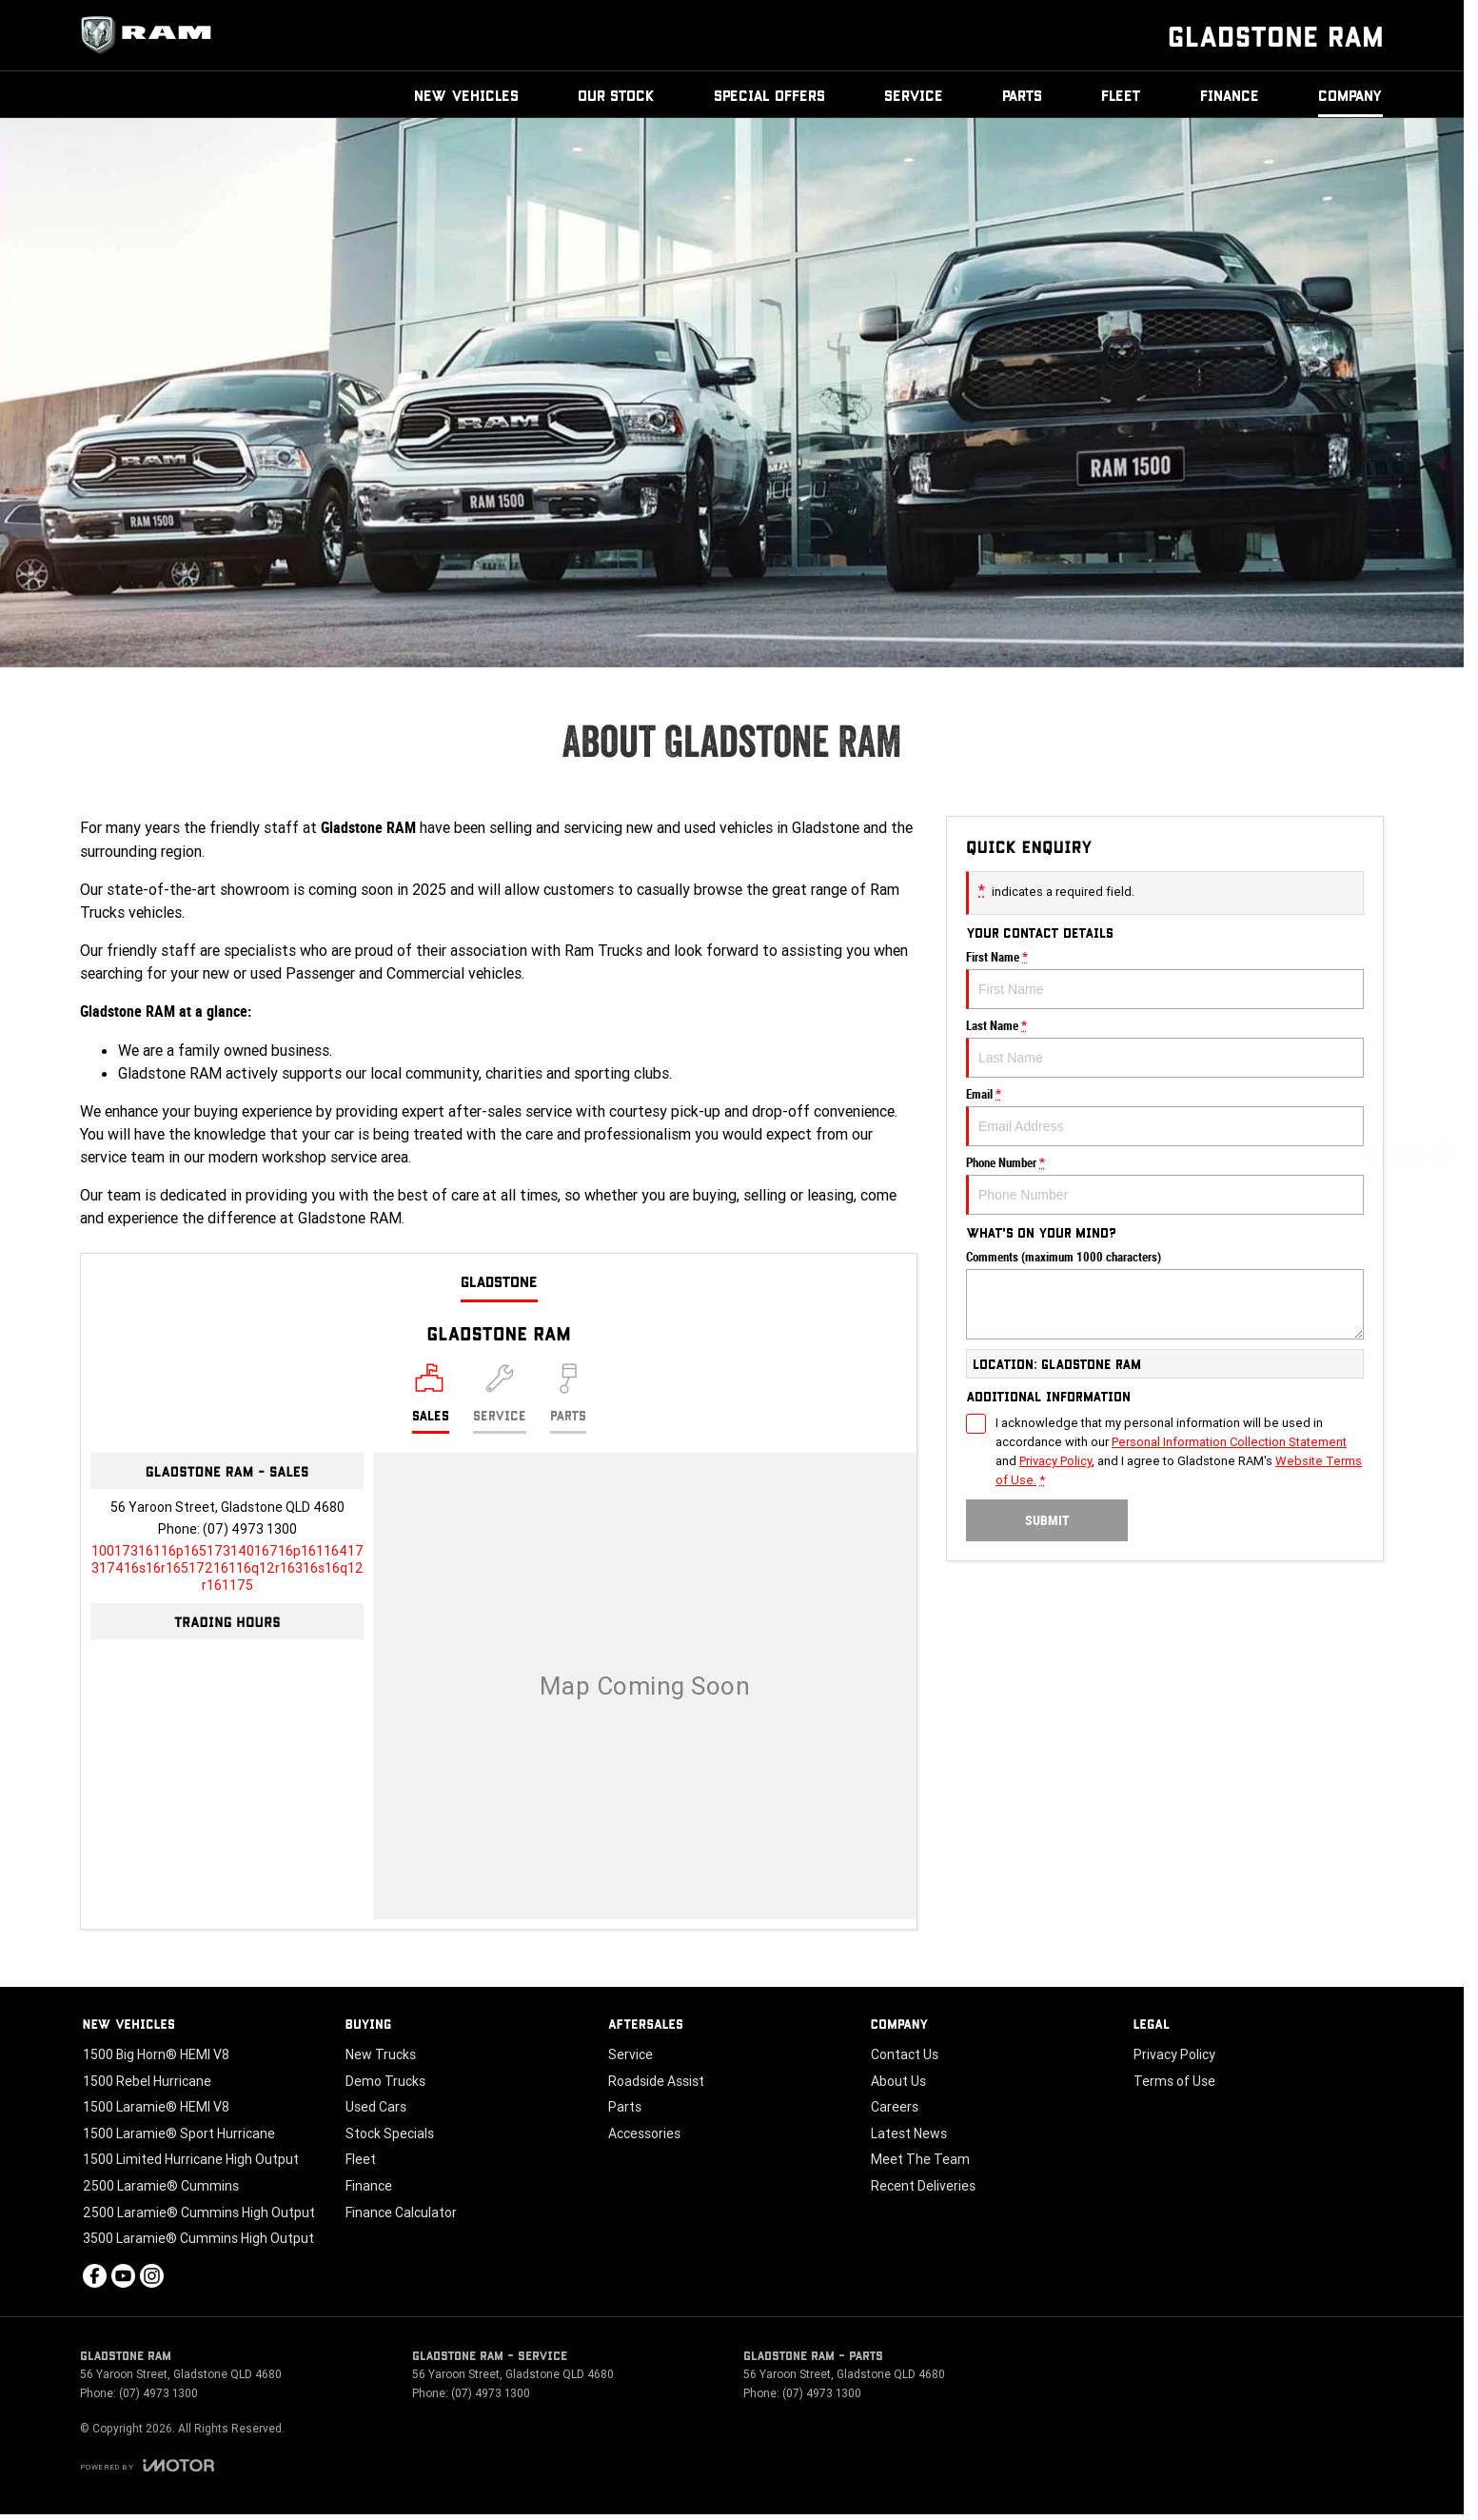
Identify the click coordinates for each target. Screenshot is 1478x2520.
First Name (1165, 979)
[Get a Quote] (1442, 1155)
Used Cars (375, 2106)
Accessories (644, 2133)
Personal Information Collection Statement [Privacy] (1229, 1442)
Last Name (1165, 1048)
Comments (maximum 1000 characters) (1165, 1294)
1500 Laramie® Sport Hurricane (179, 2133)
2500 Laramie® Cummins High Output (199, 2212)
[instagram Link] (152, 2276)
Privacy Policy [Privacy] (1055, 1461)
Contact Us (904, 2054)
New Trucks (380, 2054)
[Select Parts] (568, 1398)
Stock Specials (389, 2133)
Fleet (1121, 95)
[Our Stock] (1443, 1357)
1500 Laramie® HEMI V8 (156, 2106)
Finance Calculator (401, 2212)
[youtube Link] (123, 2276)
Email (1165, 1116)
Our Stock (616, 95)
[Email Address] (227, 1568)
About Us (898, 2081)
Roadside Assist (656, 2081)
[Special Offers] (1442, 1256)
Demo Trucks (385, 2081)
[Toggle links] (147, 2465)
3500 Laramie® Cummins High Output (198, 2238)
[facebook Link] (95, 2276)
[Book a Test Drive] (1442, 1306)
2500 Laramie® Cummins (161, 2185)
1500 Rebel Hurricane (147, 2081)
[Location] (430, 1398)
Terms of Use (1174, 2081)
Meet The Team (920, 2159)
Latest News (909, 2133)
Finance (1229, 95)
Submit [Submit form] (1047, 1520)
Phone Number (1165, 1185)
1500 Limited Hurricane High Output (191, 2159)
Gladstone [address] (499, 1281)
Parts (1022, 95)
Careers (894, 2106)
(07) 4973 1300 (250, 1529)
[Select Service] (499, 1398)
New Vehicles (466, 95)
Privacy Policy (1174, 2054)
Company (1350, 95)
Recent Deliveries (923, 2185)
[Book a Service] (1442, 1205)
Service (913, 95)
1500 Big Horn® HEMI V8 (156, 2054)
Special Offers (769, 95)
